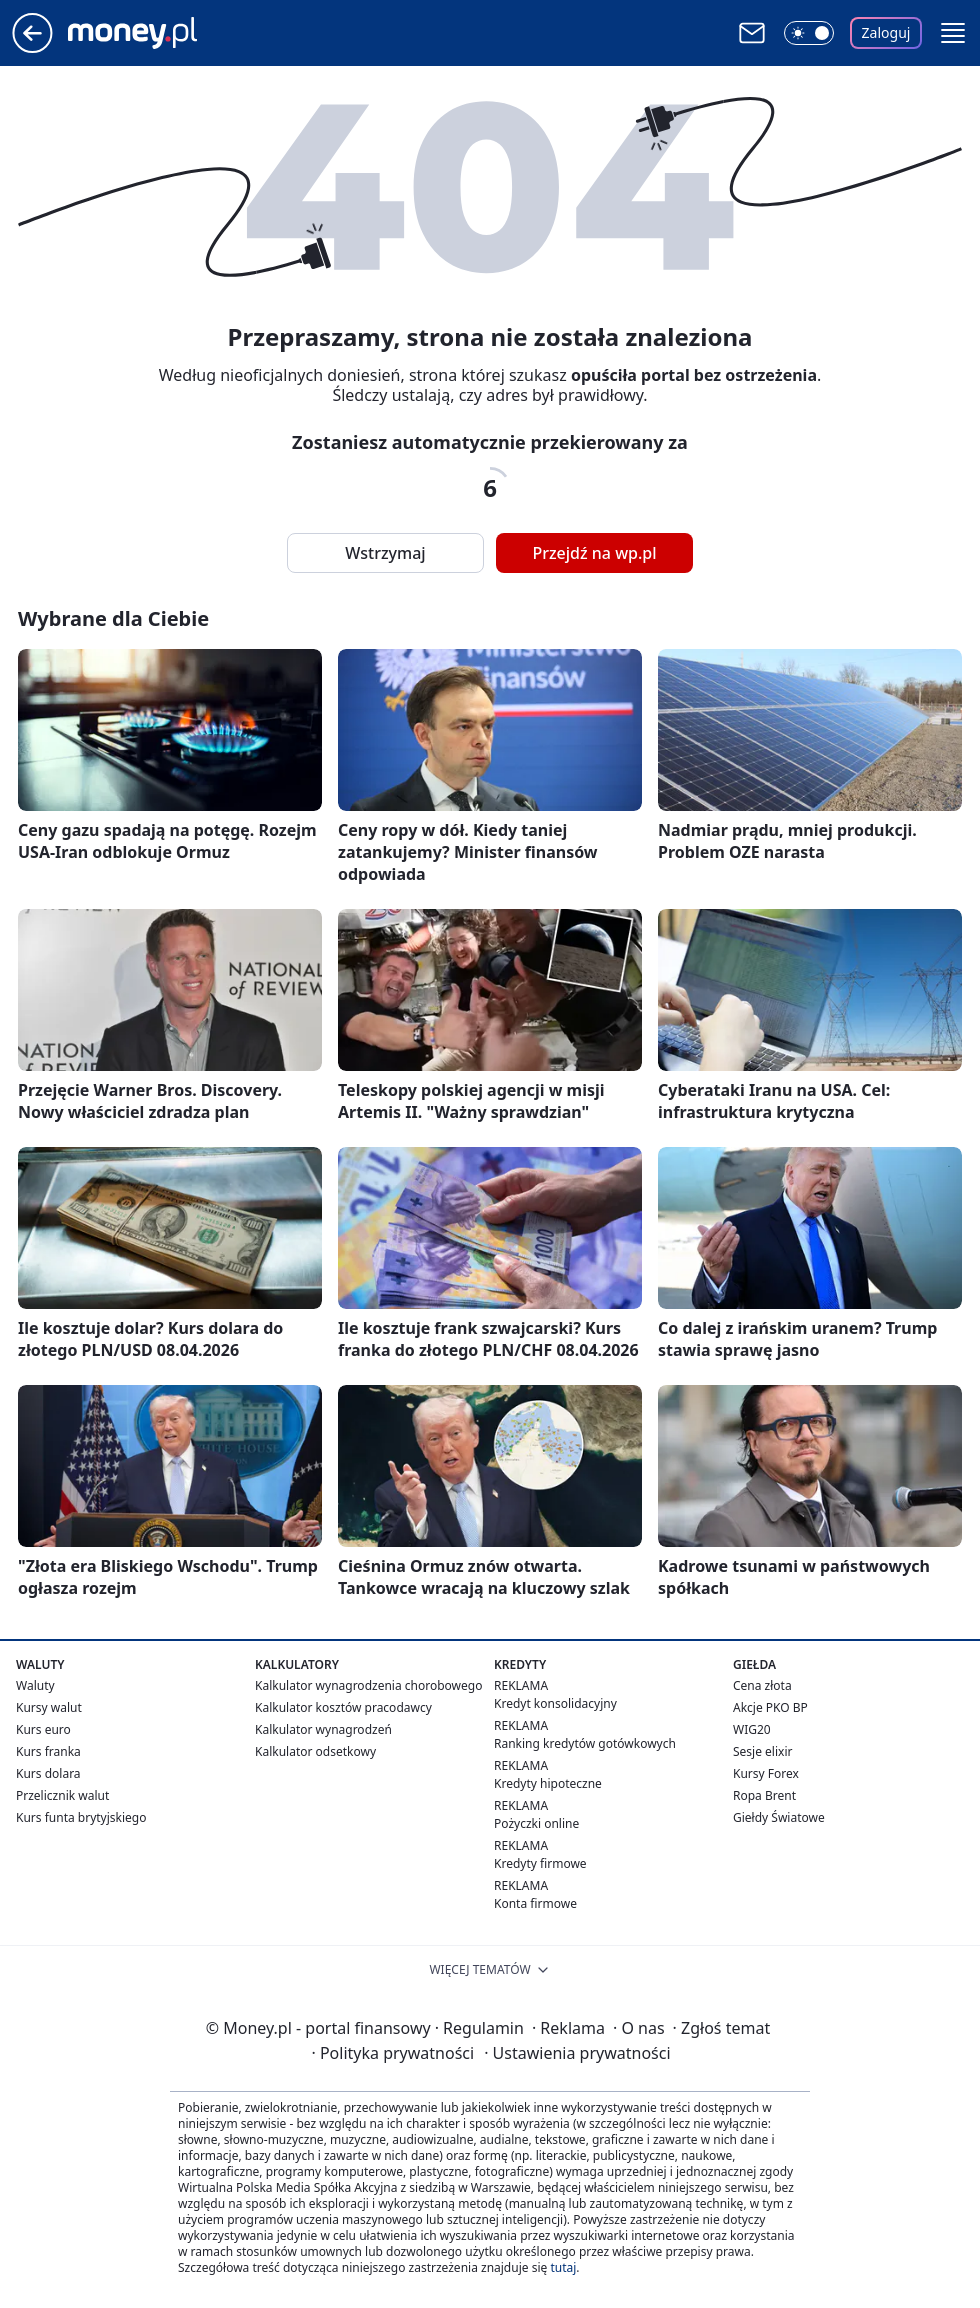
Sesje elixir (762, 1751)
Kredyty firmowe (540, 1863)
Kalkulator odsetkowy (315, 1751)
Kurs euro (43, 1729)
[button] (953, 33)
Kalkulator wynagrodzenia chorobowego (368, 1685)
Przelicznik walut (62, 1795)
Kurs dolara (48, 1773)
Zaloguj (886, 32)
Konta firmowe (535, 1903)
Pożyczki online (536, 1823)
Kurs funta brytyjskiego (81, 1817)
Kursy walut (49, 1707)
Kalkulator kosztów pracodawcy (343, 1707)
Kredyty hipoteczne (548, 1783)
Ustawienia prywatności (577, 2053)
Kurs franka (48, 1751)
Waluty (35, 1685)
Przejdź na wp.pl (594, 553)
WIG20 (752, 1729)
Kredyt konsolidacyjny (555, 1703)
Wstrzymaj (385, 553)
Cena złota (762, 1685)
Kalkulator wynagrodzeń (323, 1729)
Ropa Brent (764, 1795)
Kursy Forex (766, 1773)
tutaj (563, 2267)
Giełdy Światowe (779, 1817)
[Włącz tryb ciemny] (809, 33)
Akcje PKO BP (770, 1707)
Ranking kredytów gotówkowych (585, 1743)
